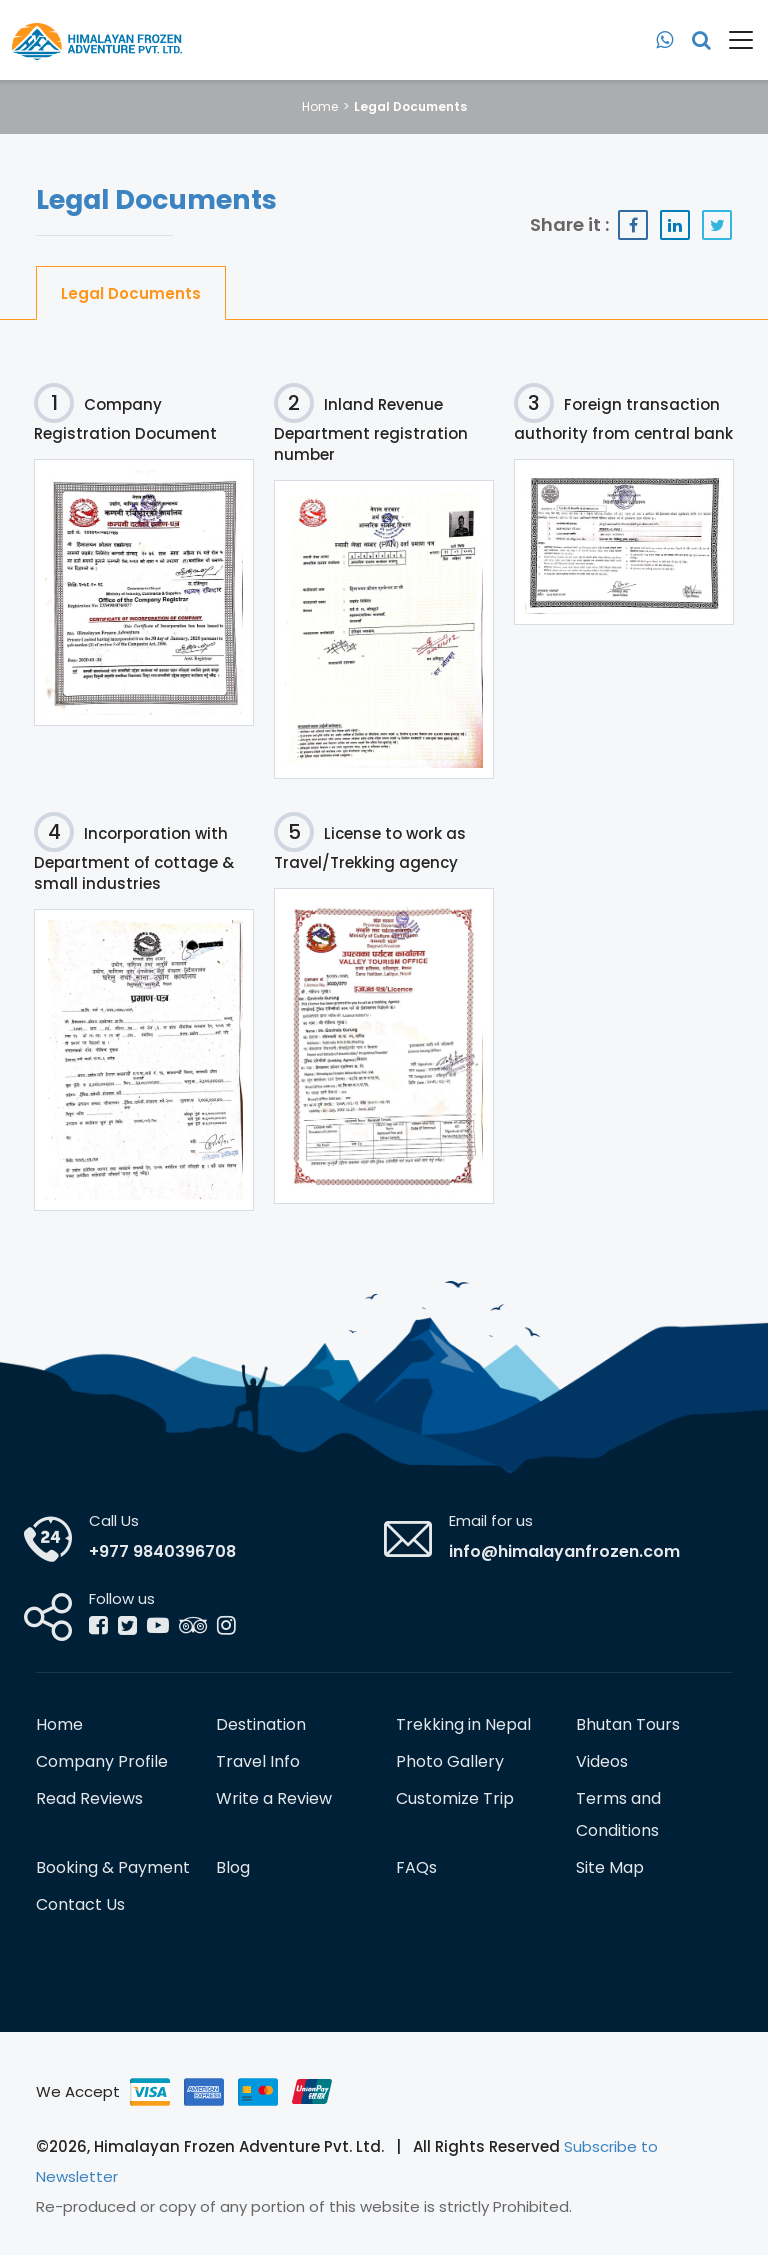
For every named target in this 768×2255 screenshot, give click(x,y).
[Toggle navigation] (733, 40)
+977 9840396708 (162, 1551)
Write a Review (274, 1798)
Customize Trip (455, 1798)
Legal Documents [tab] (131, 293)
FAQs (416, 1867)
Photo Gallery (450, 1761)
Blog (233, 1867)
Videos (602, 1761)
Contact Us (80, 1904)
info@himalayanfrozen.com (564, 1551)
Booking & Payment (113, 1867)
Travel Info (258, 1761)
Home (320, 106)
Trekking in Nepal (463, 1724)
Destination (261, 1724)
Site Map (610, 1867)
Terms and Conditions (618, 1814)
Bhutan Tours (628, 1724)
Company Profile (102, 1761)
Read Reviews (89, 1798)
